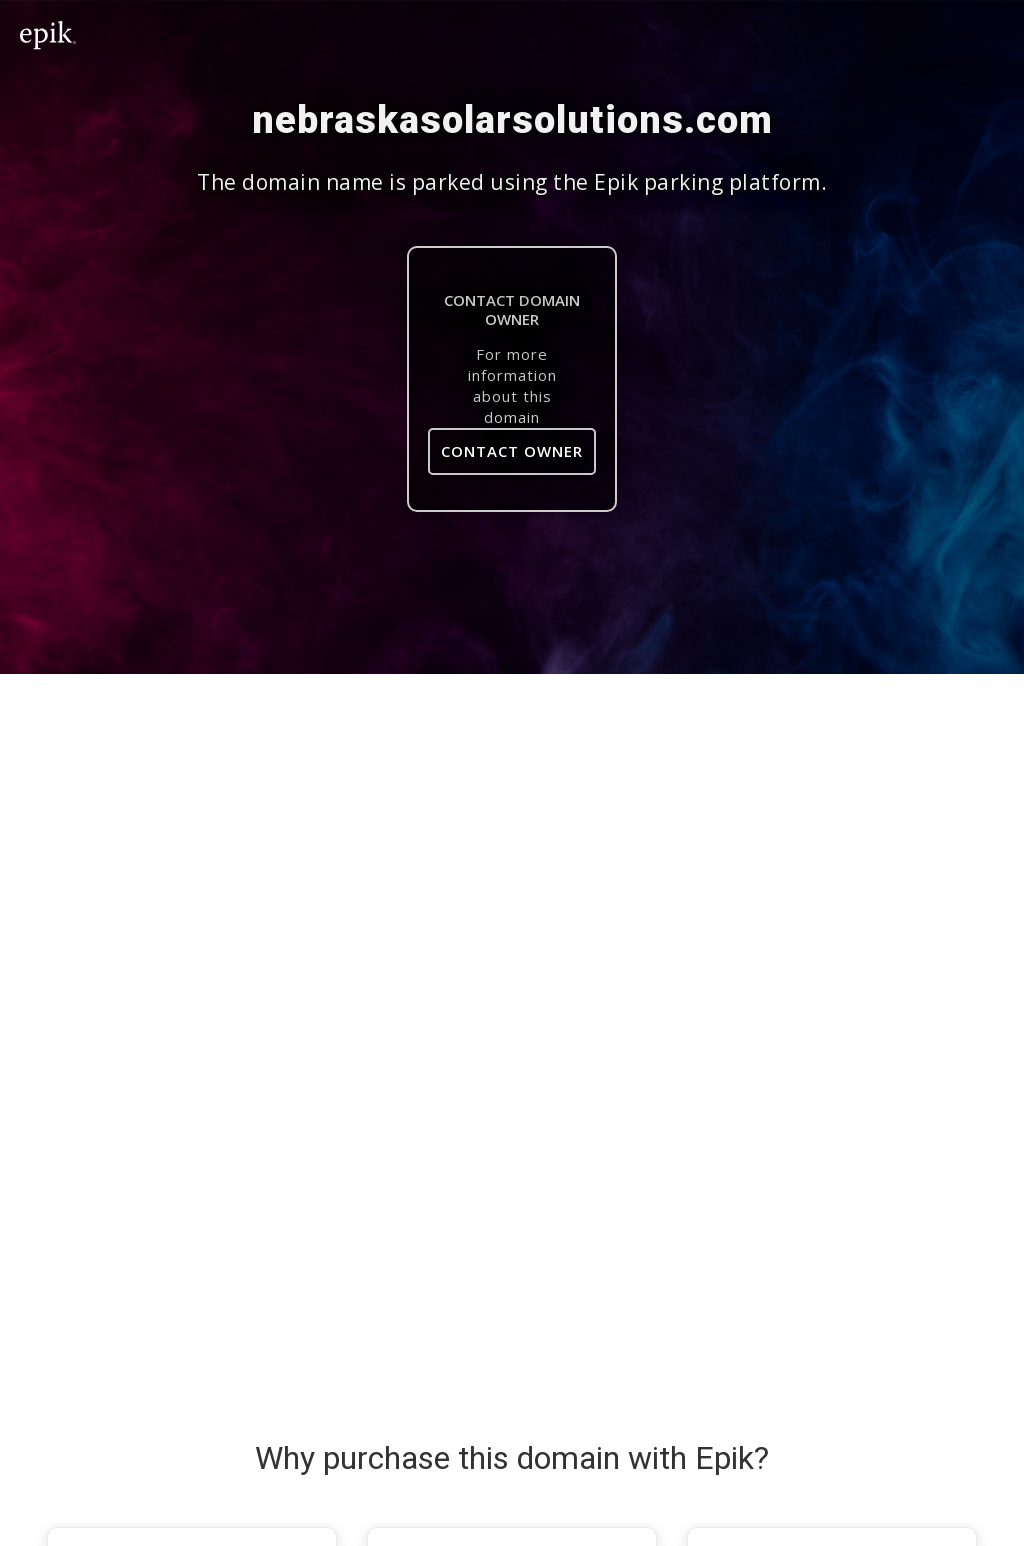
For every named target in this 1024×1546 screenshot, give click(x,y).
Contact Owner (512, 451)
